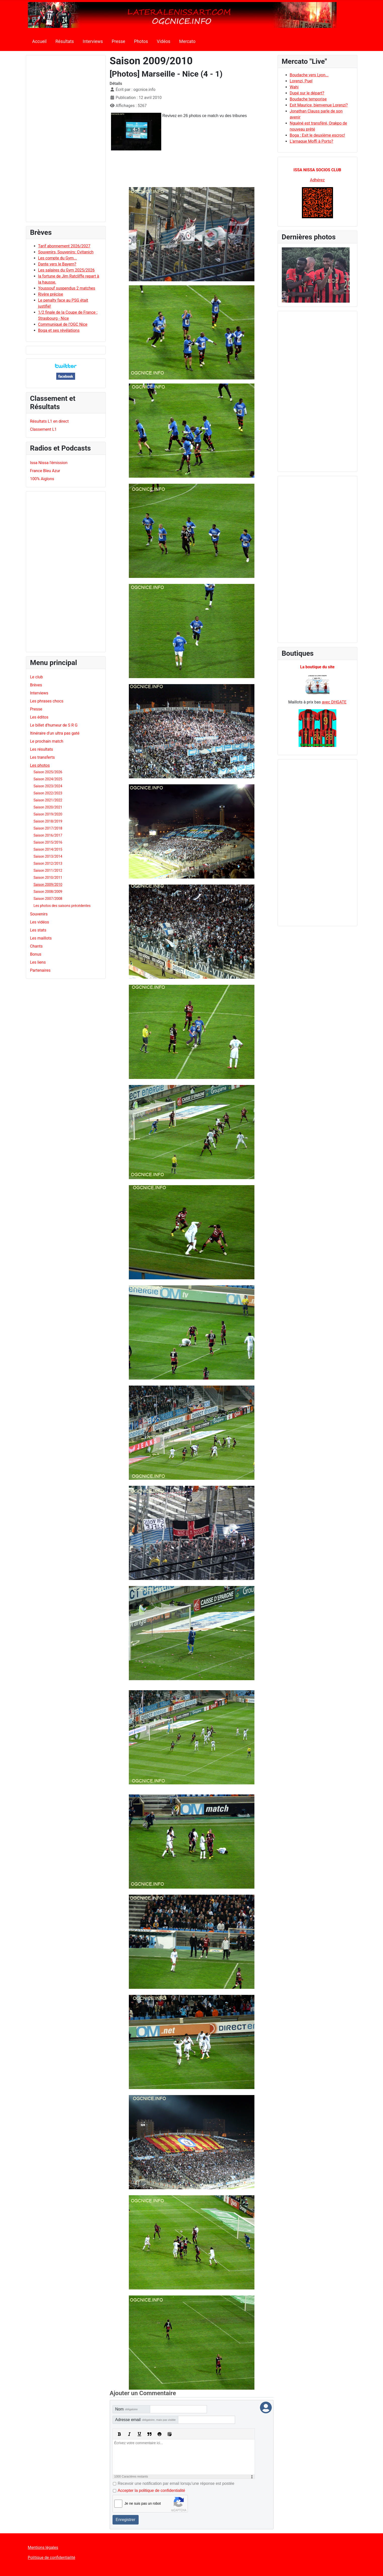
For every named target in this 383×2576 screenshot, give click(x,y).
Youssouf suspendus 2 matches (66, 288)
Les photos (40, 765)
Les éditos (39, 717)
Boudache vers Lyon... (309, 75)
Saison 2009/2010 (48, 885)
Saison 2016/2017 (48, 835)
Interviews (93, 41)
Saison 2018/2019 (48, 821)
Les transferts (42, 757)
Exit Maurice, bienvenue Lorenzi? (319, 105)
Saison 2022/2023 (48, 793)
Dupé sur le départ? (307, 93)
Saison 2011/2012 (48, 870)
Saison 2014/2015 (48, 849)
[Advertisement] (66, 140)
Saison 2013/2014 (48, 856)
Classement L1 (43, 429)
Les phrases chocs (47, 701)
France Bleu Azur (45, 470)
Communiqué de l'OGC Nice (62, 324)
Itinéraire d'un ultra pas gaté (55, 733)
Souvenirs (39, 914)
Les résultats (41, 749)
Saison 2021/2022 (48, 800)
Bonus (35, 954)
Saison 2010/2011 (48, 877)
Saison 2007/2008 (48, 899)
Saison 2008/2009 (48, 892)
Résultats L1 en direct (49, 421)
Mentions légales (43, 2547)
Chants (36, 946)
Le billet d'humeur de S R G (54, 725)
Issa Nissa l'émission (49, 462)
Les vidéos (39, 922)
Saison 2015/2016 (48, 842)
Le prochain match (46, 741)
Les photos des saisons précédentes (62, 906)
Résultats (65, 41)
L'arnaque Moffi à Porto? (311, 141)
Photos (141, 41)
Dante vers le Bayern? (57, 264)
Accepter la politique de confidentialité (151, 2490)
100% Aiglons (42, 478)
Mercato (187, 41)
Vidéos (163, 41)
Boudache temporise (308, 99)
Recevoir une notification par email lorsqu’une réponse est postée (176, 2483)
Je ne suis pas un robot (143, 2503)
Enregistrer (125, 2519)
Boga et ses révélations (59, 330)
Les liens (38, 962)
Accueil (39, 41)
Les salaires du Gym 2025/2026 (66, 270)
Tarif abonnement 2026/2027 (64, 246)
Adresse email (145, 2420)
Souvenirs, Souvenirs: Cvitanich (66, 252)
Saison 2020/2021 (48, 807)
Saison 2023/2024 (48, 786)
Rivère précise (50, 294)
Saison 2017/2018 (48, 828)
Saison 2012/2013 (48, 863)
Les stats (38, 930)
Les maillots (41, 938)
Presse (118, 41)
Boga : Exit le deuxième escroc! (317, 135)
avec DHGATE (334, 702)
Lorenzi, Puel (301, 81)
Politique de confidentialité (51, 2557)
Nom (126, 2409)
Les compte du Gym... (57, 258)
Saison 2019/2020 (48, 814)
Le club (36, 677)
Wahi (294, 87)
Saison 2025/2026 (48, 772)
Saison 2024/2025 (48, 779)
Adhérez (317, 180)
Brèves (36, 685)
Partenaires (40, 970)
